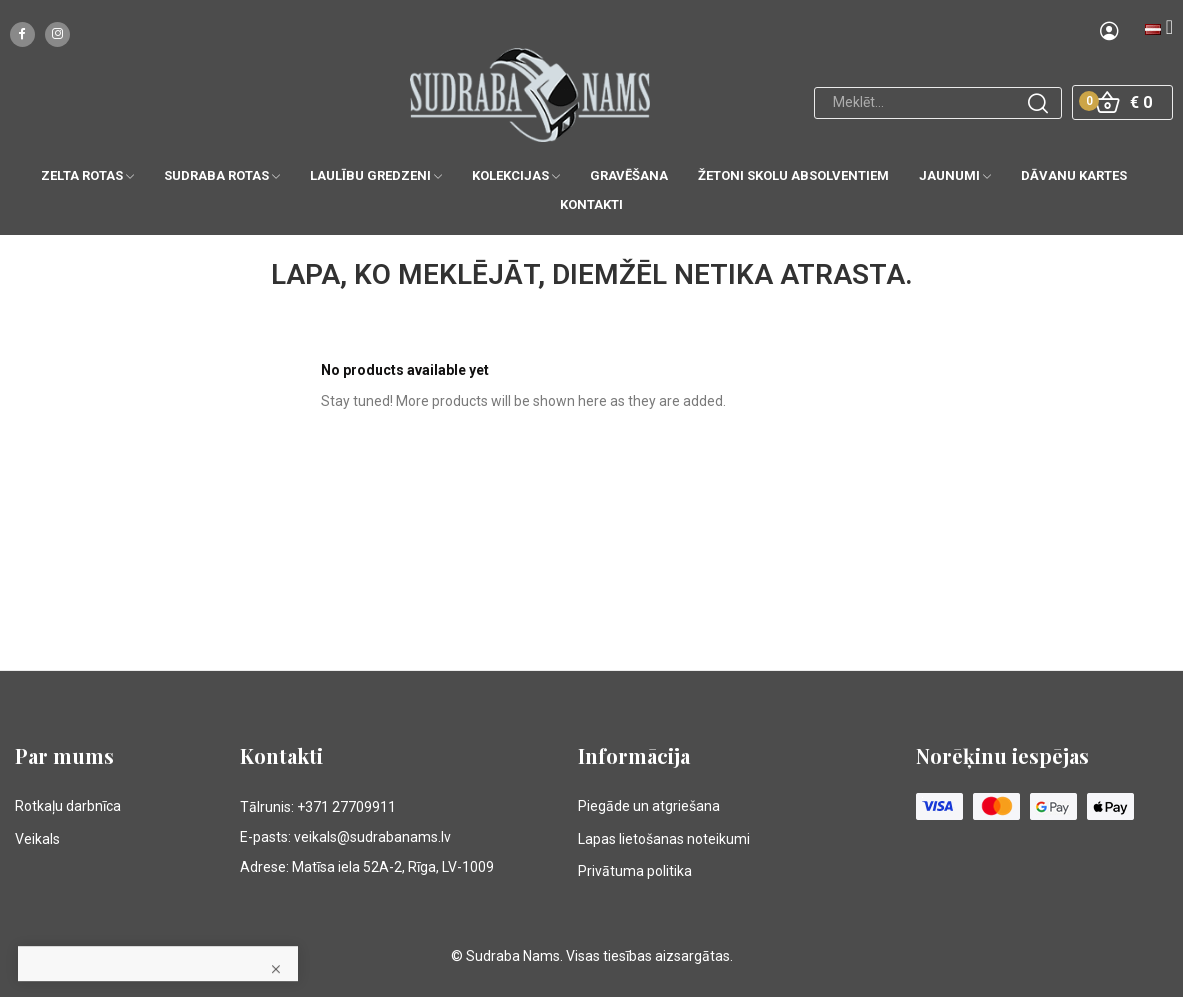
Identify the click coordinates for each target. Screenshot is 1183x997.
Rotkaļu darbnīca (68, 806)
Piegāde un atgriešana (649, 806)
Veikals (37, 839)
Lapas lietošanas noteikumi (664, 839)
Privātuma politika (635, 871)
